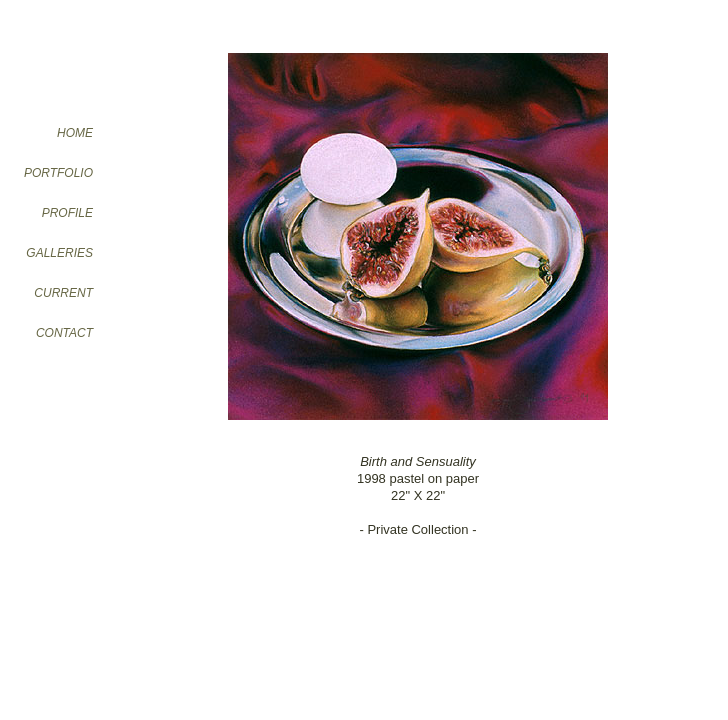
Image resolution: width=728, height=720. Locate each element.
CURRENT (63, 293)
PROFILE (67, 213)
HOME (75, 133)
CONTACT (64, 333)
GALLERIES (59, 253)
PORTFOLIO (58, 173)
